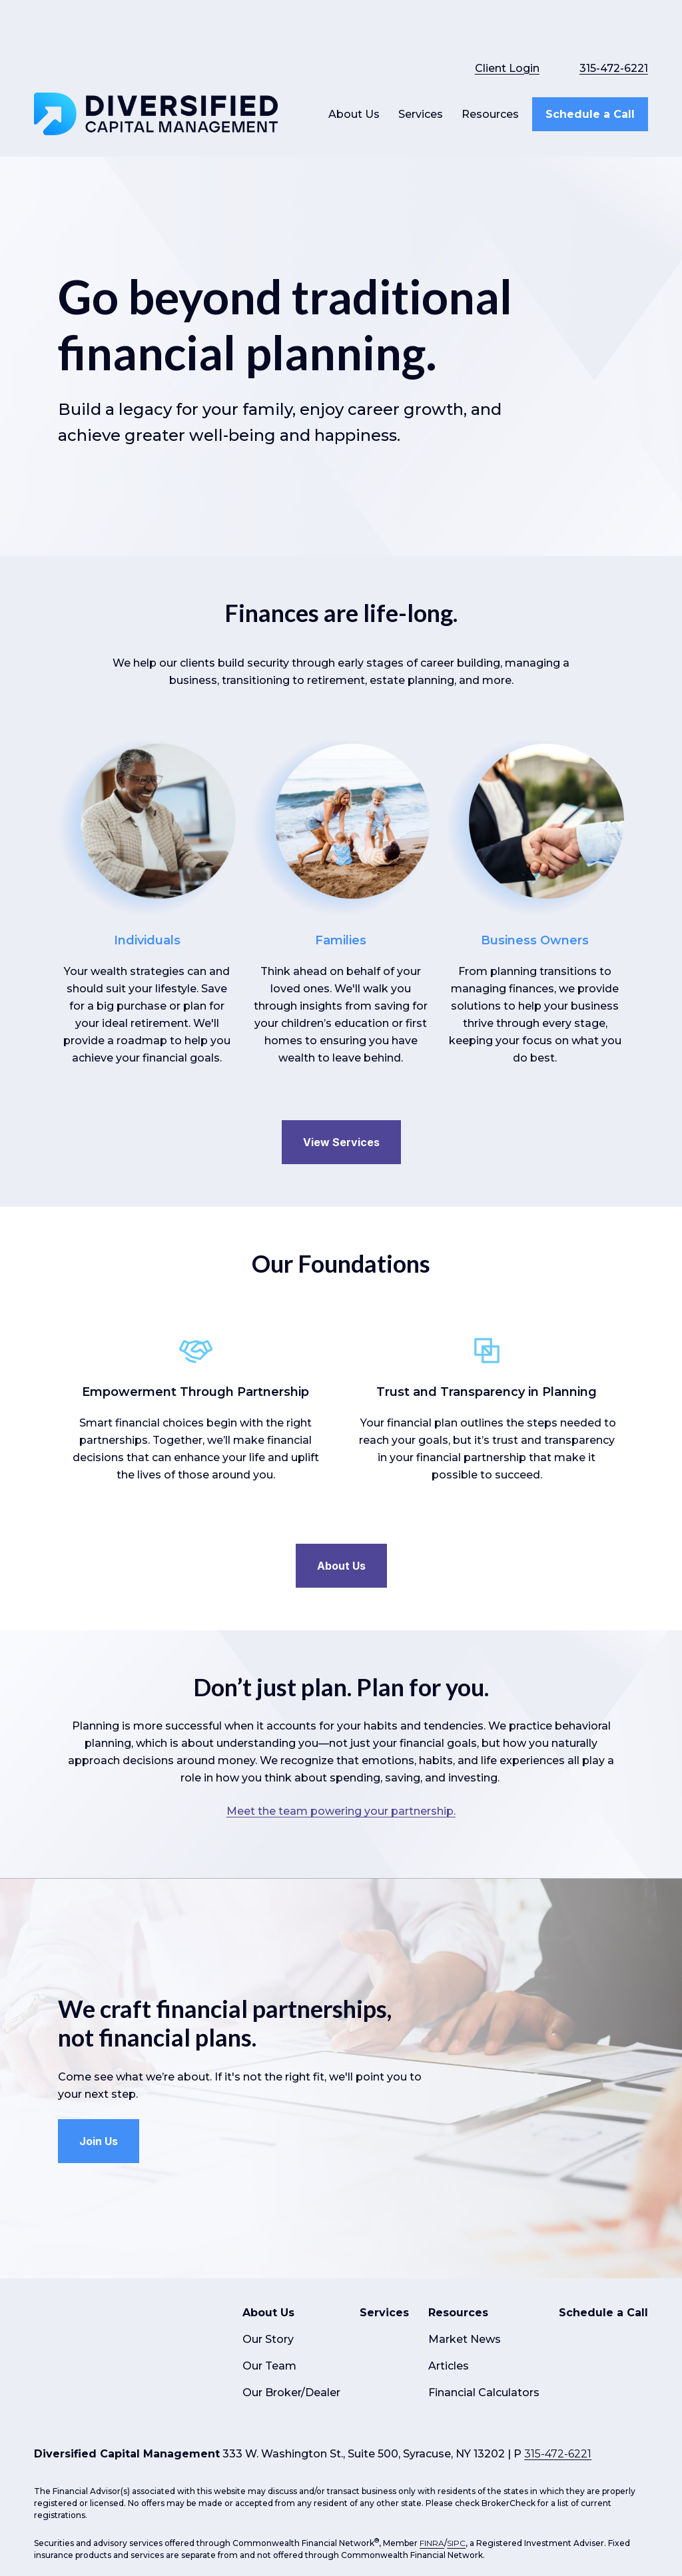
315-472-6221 (613, 35)
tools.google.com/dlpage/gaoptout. (101, 2506)
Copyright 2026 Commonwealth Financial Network (247, 2534)
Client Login (507, 35)
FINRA (432, 2359)
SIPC (456, 2359)
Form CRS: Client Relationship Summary (148, 2440)
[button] (354, 81)
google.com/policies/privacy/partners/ (160, 2494)
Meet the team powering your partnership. (341, 1777)
